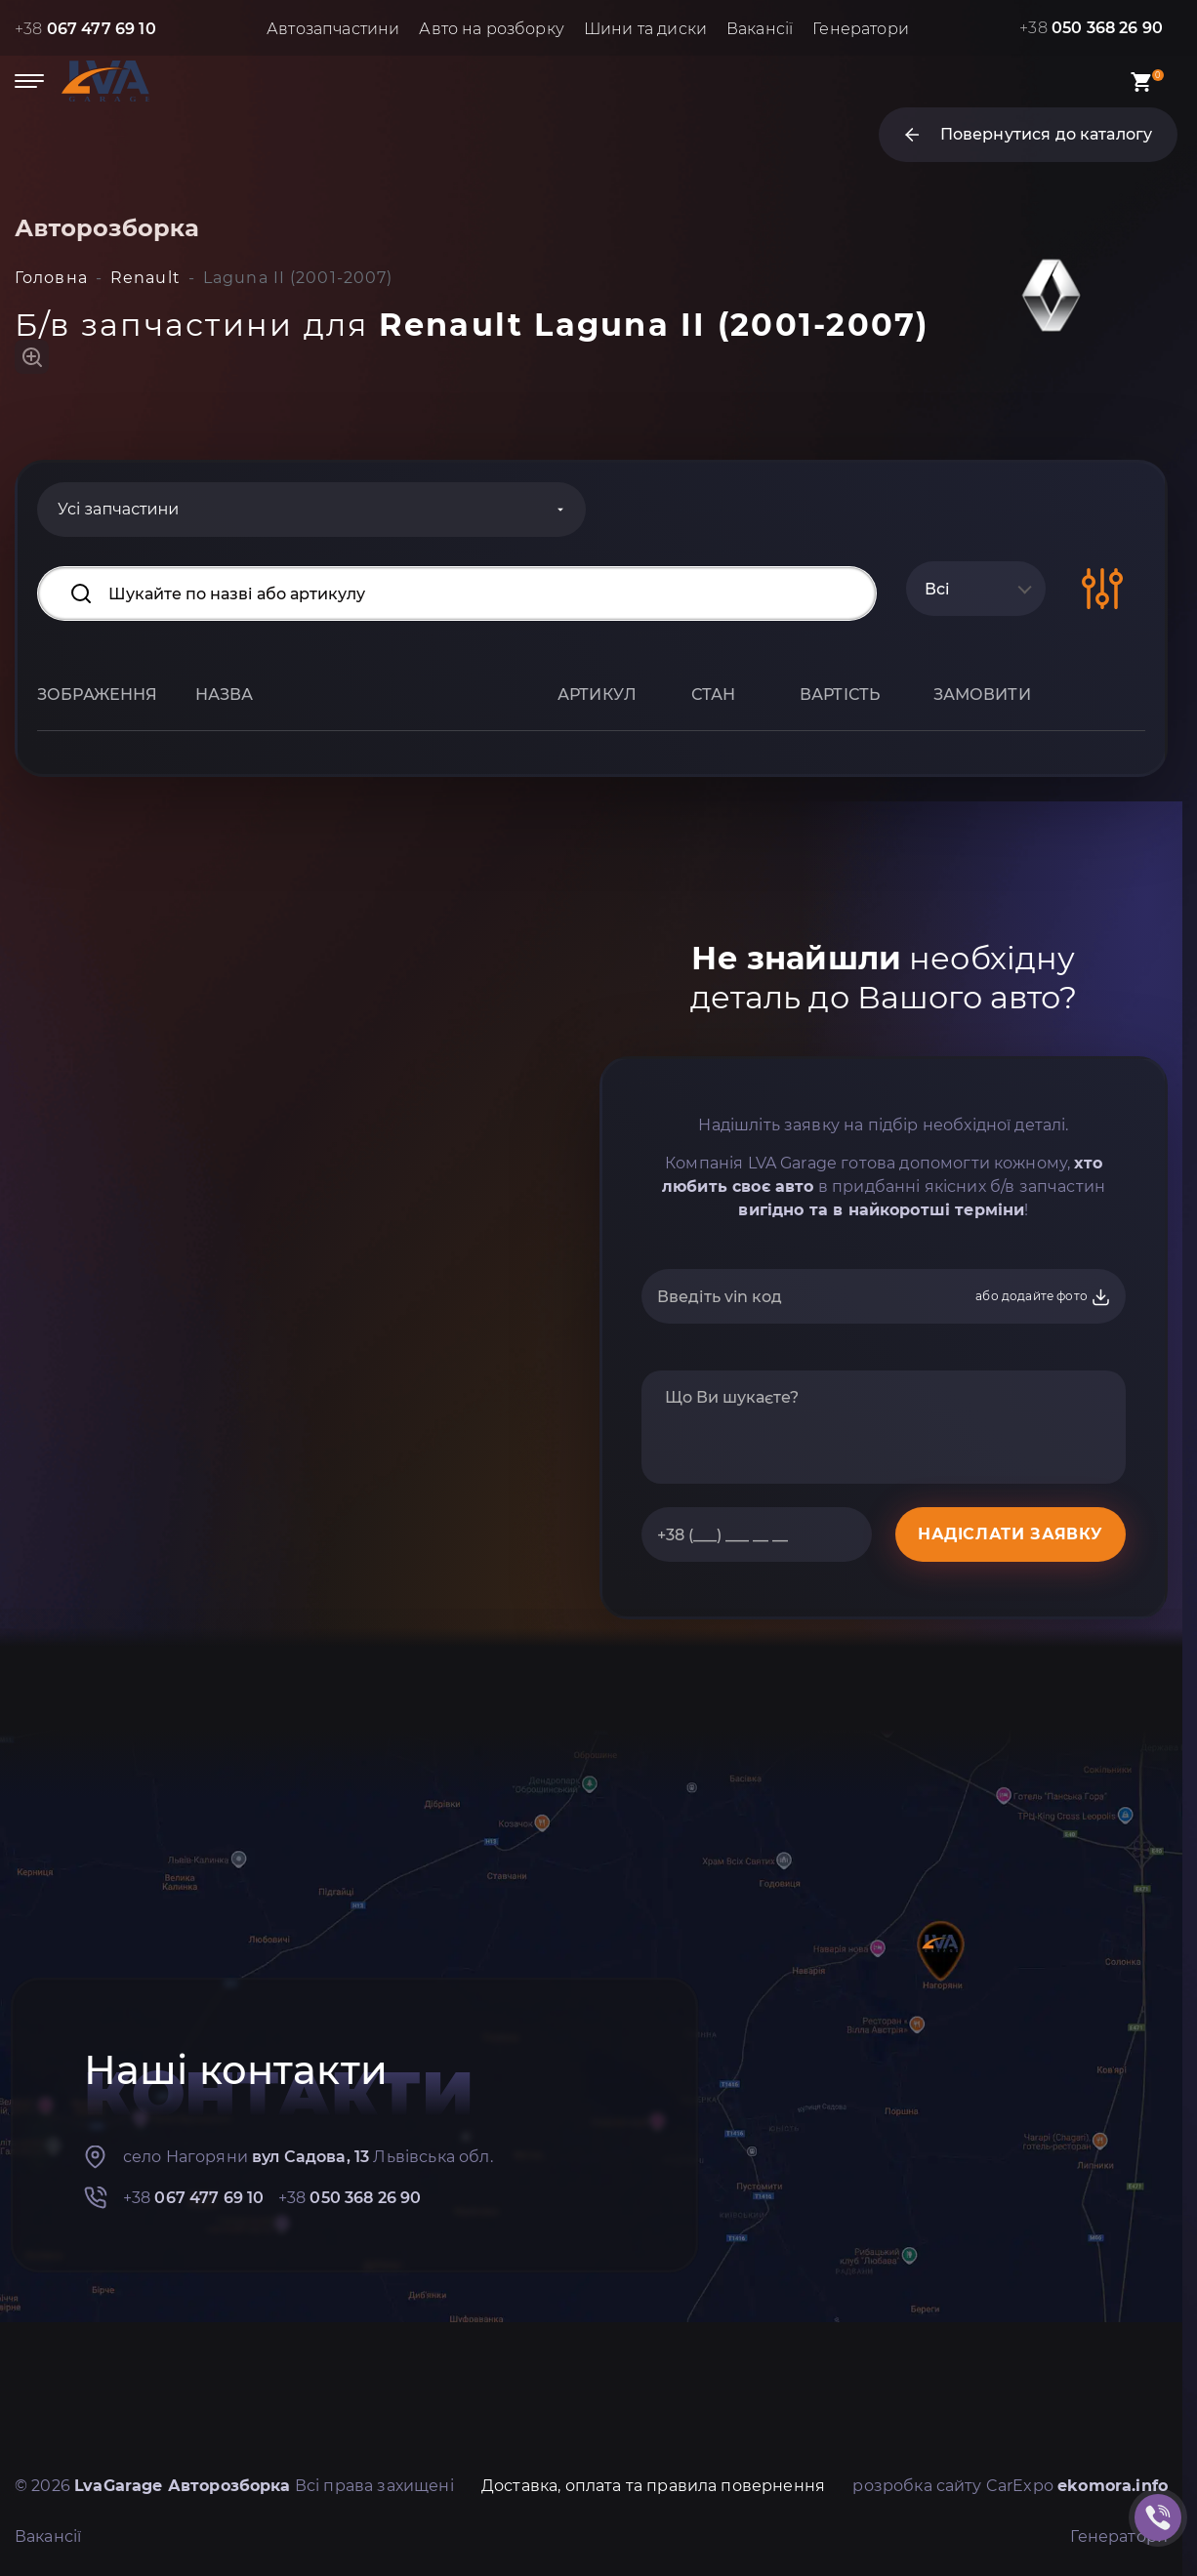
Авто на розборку (491, 29)
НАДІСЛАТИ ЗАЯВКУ (1010, 1534)
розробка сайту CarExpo (1010, 2485)
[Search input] (457, 593)
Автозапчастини (333, 29)
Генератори (860, 29)
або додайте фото (1043, 1297)
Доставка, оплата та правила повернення (653, 2485)
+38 (85, 29)
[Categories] (311, 509)
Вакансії (759, 29)
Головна (51, 277)
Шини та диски (645, 29)
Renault (145, 277)
